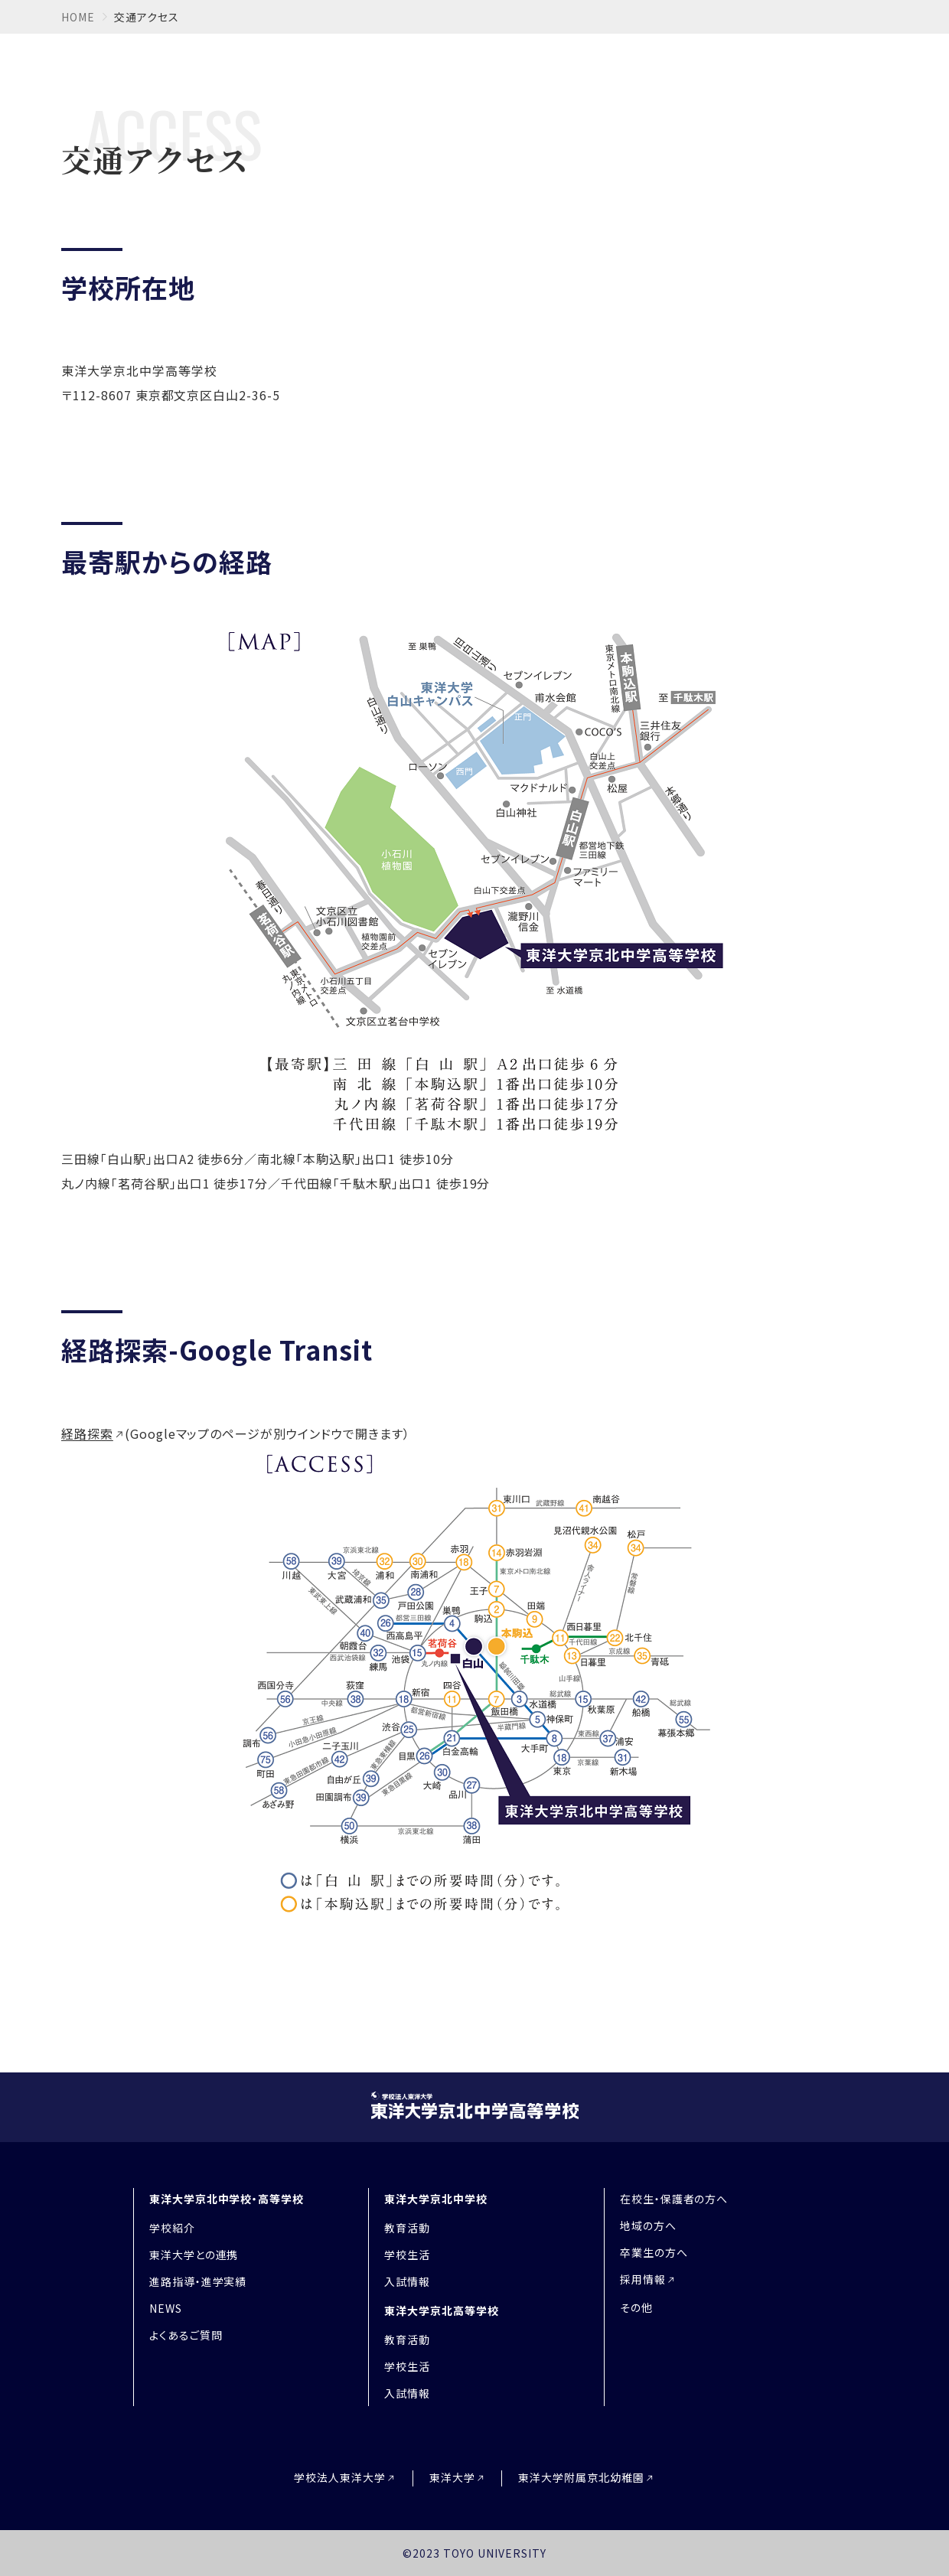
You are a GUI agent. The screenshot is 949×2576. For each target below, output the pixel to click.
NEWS (165, 2308)
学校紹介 (172, 2227)
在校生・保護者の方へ (674, 2198)
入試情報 (407, 2281)
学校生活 (407, 2254)
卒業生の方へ (654, 2252)
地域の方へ (648, 2225)
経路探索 (87, 1433)
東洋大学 (452, 2477)
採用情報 (643, 2279)
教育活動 (407, 2227)
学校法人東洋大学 (340, 2477)
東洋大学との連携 (194, 2254)
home (78, 16)
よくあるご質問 (186, 2335)
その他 (636, 2307)
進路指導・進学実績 (198, 2281)
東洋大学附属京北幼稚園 (581, 2477)
